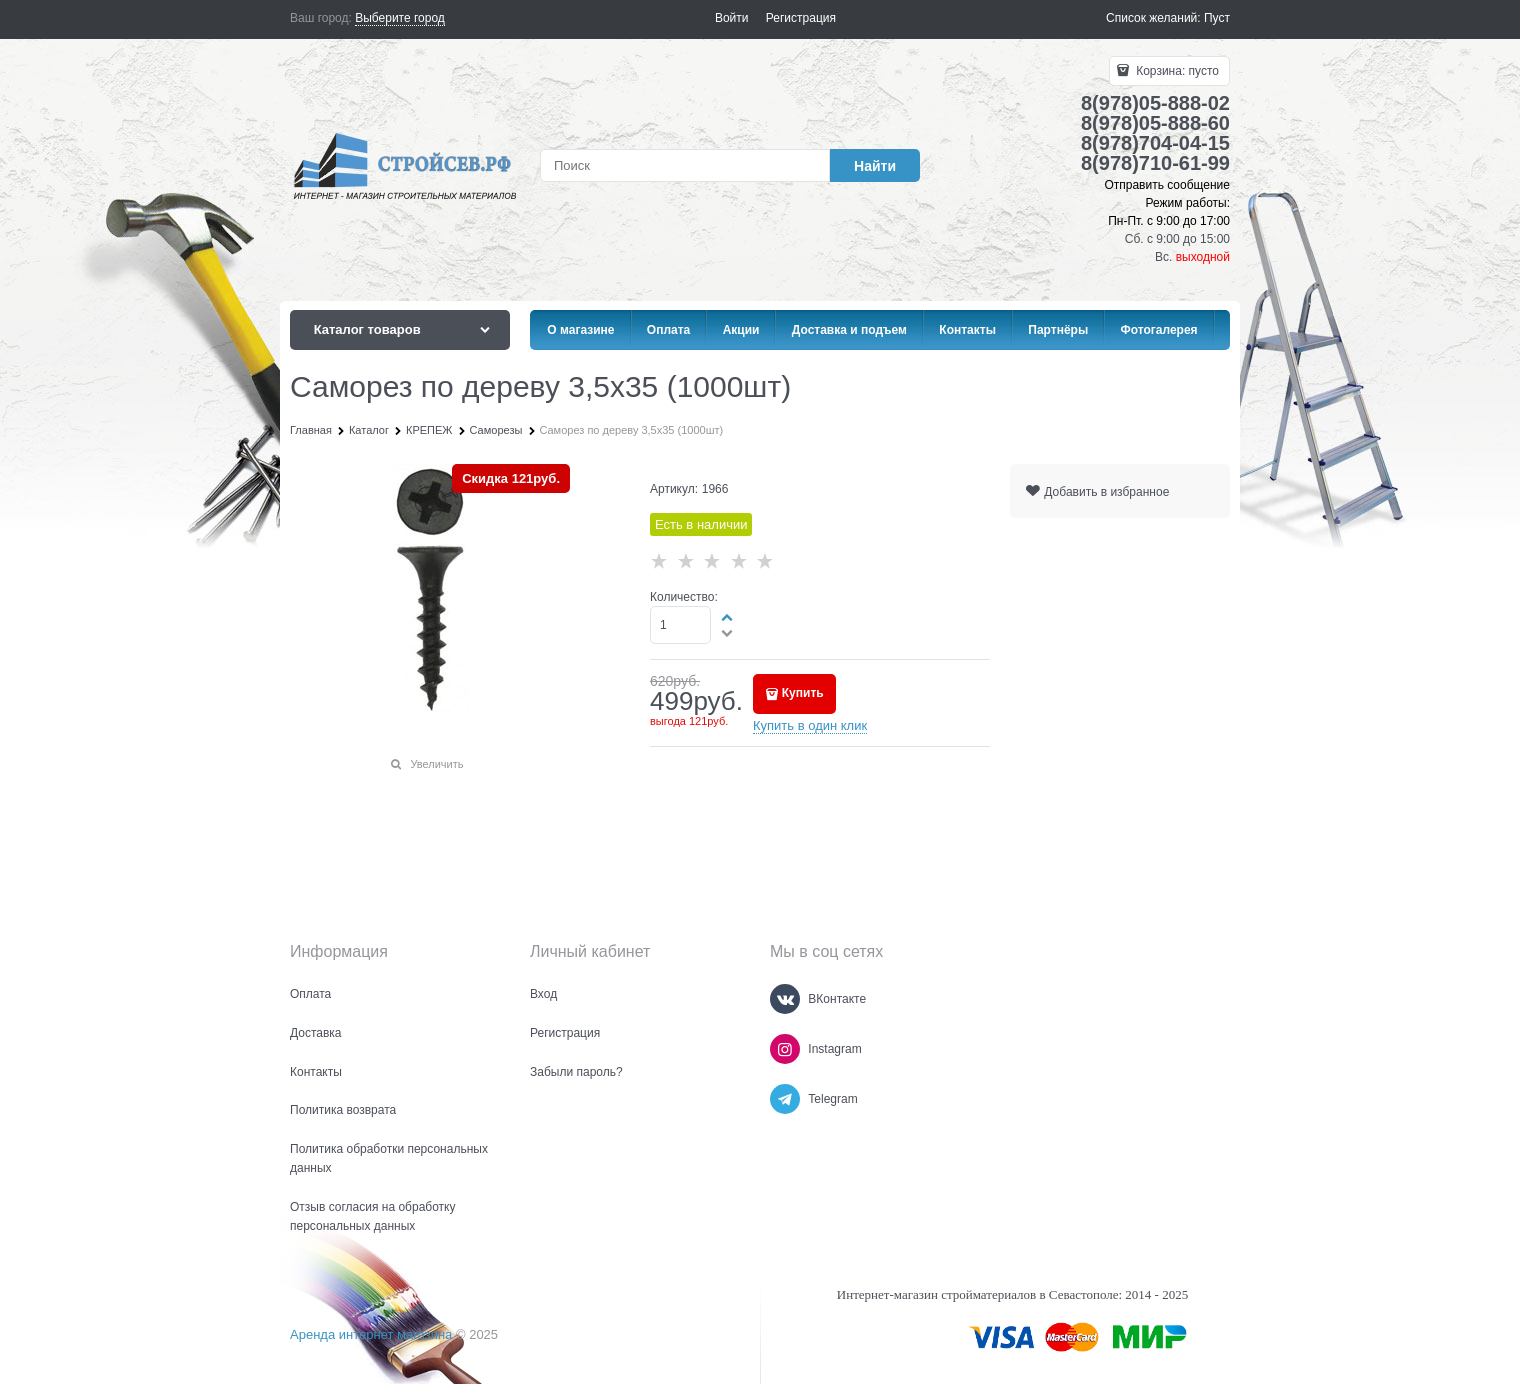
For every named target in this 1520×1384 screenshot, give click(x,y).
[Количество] (680, 625)
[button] (728, 617)
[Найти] (875, 165)
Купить (803, 693)
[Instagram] (785, 1049)
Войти (732, 18)
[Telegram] (785, 1099)
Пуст (1217, 18)
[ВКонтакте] (785, 999)
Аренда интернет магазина (371, 1334)
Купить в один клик (810, 725)
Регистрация (801, 18)
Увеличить (436, 764)
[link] (400, 18)
